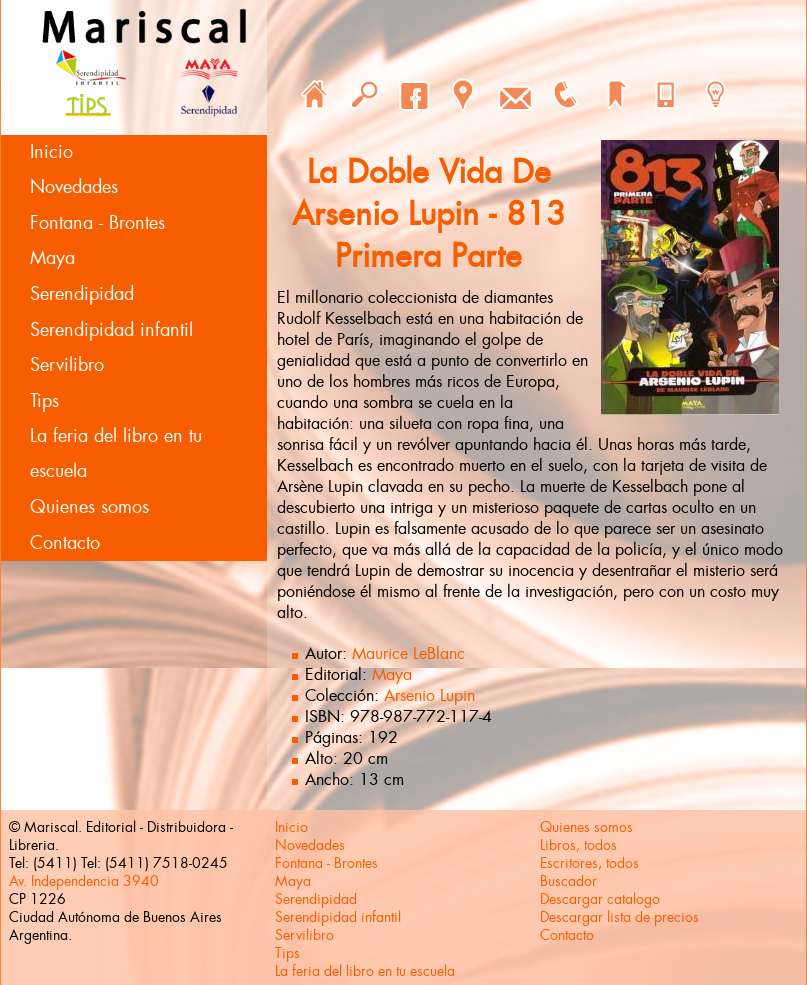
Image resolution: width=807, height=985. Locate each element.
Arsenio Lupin (429, 695)
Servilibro (67, 365)
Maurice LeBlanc (408, 653)
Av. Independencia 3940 (84, 881)
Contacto (65, 543)
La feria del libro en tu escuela (116, 453)
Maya (52, 258)
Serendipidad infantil (111, 330)
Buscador (568, 881)
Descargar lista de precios (619, 917)
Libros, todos (578, 845)
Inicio (51, 152)
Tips (44, 401)
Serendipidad (82, 294)
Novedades (74, 187)
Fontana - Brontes (97, 223)
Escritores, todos (589, 863)
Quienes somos (89, 507)
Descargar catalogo (600, 899)
